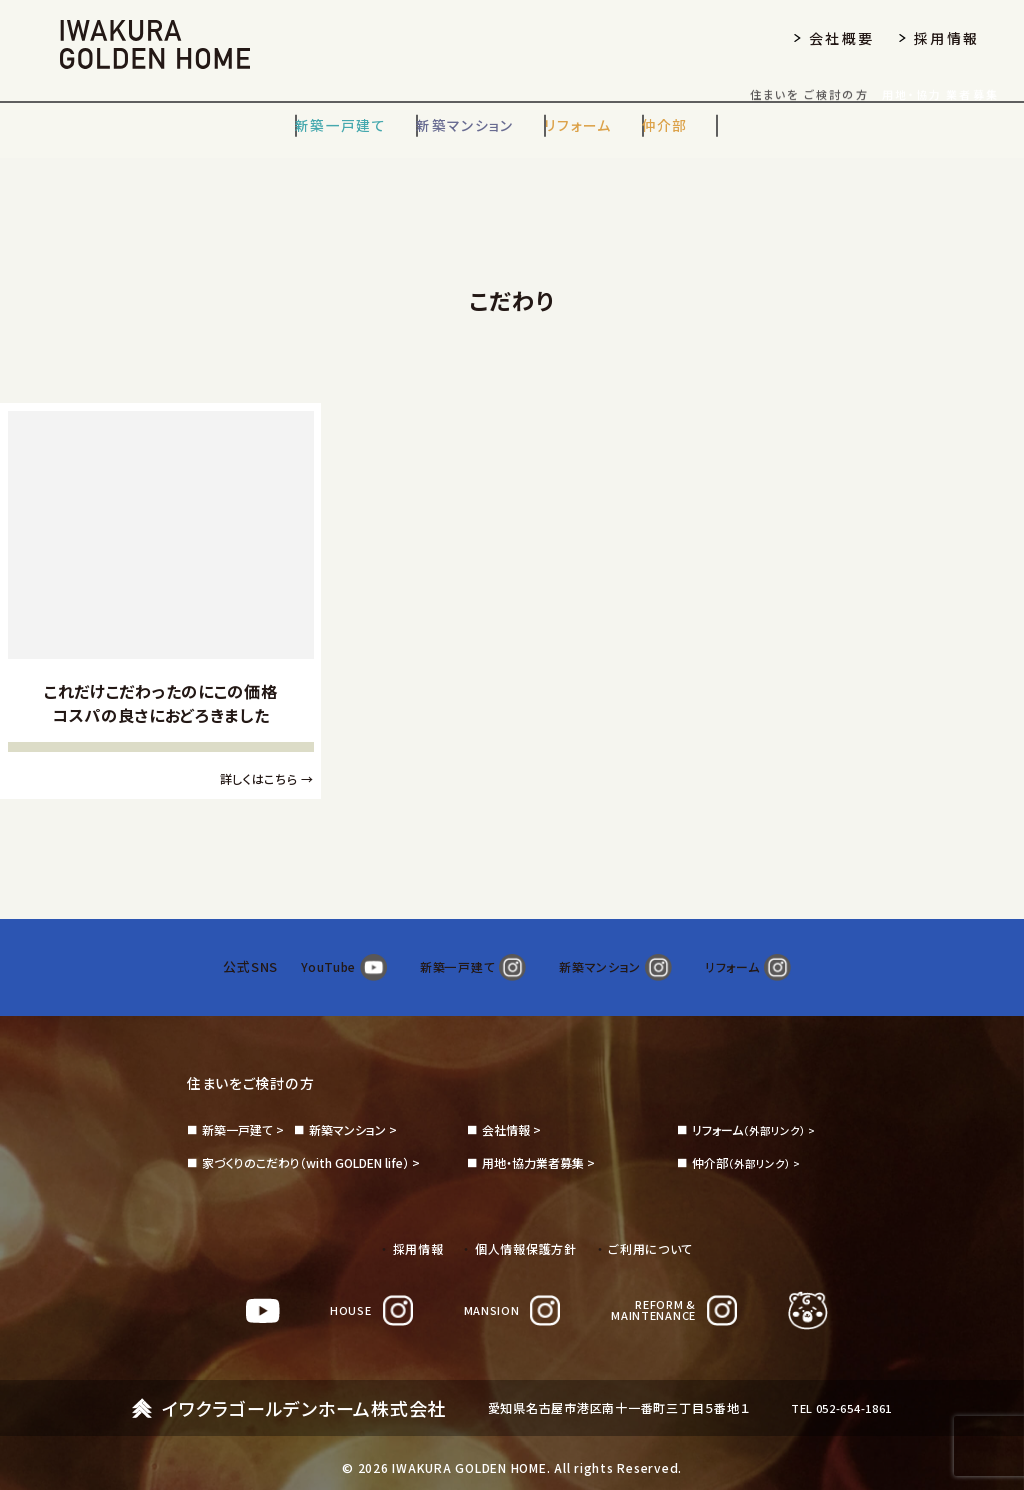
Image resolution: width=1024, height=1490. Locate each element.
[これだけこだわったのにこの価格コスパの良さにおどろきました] (161, 535)
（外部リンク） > (757, 1109)
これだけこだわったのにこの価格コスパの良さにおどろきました (161, 703)
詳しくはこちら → (266, 778)
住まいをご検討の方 (259, 1062)
